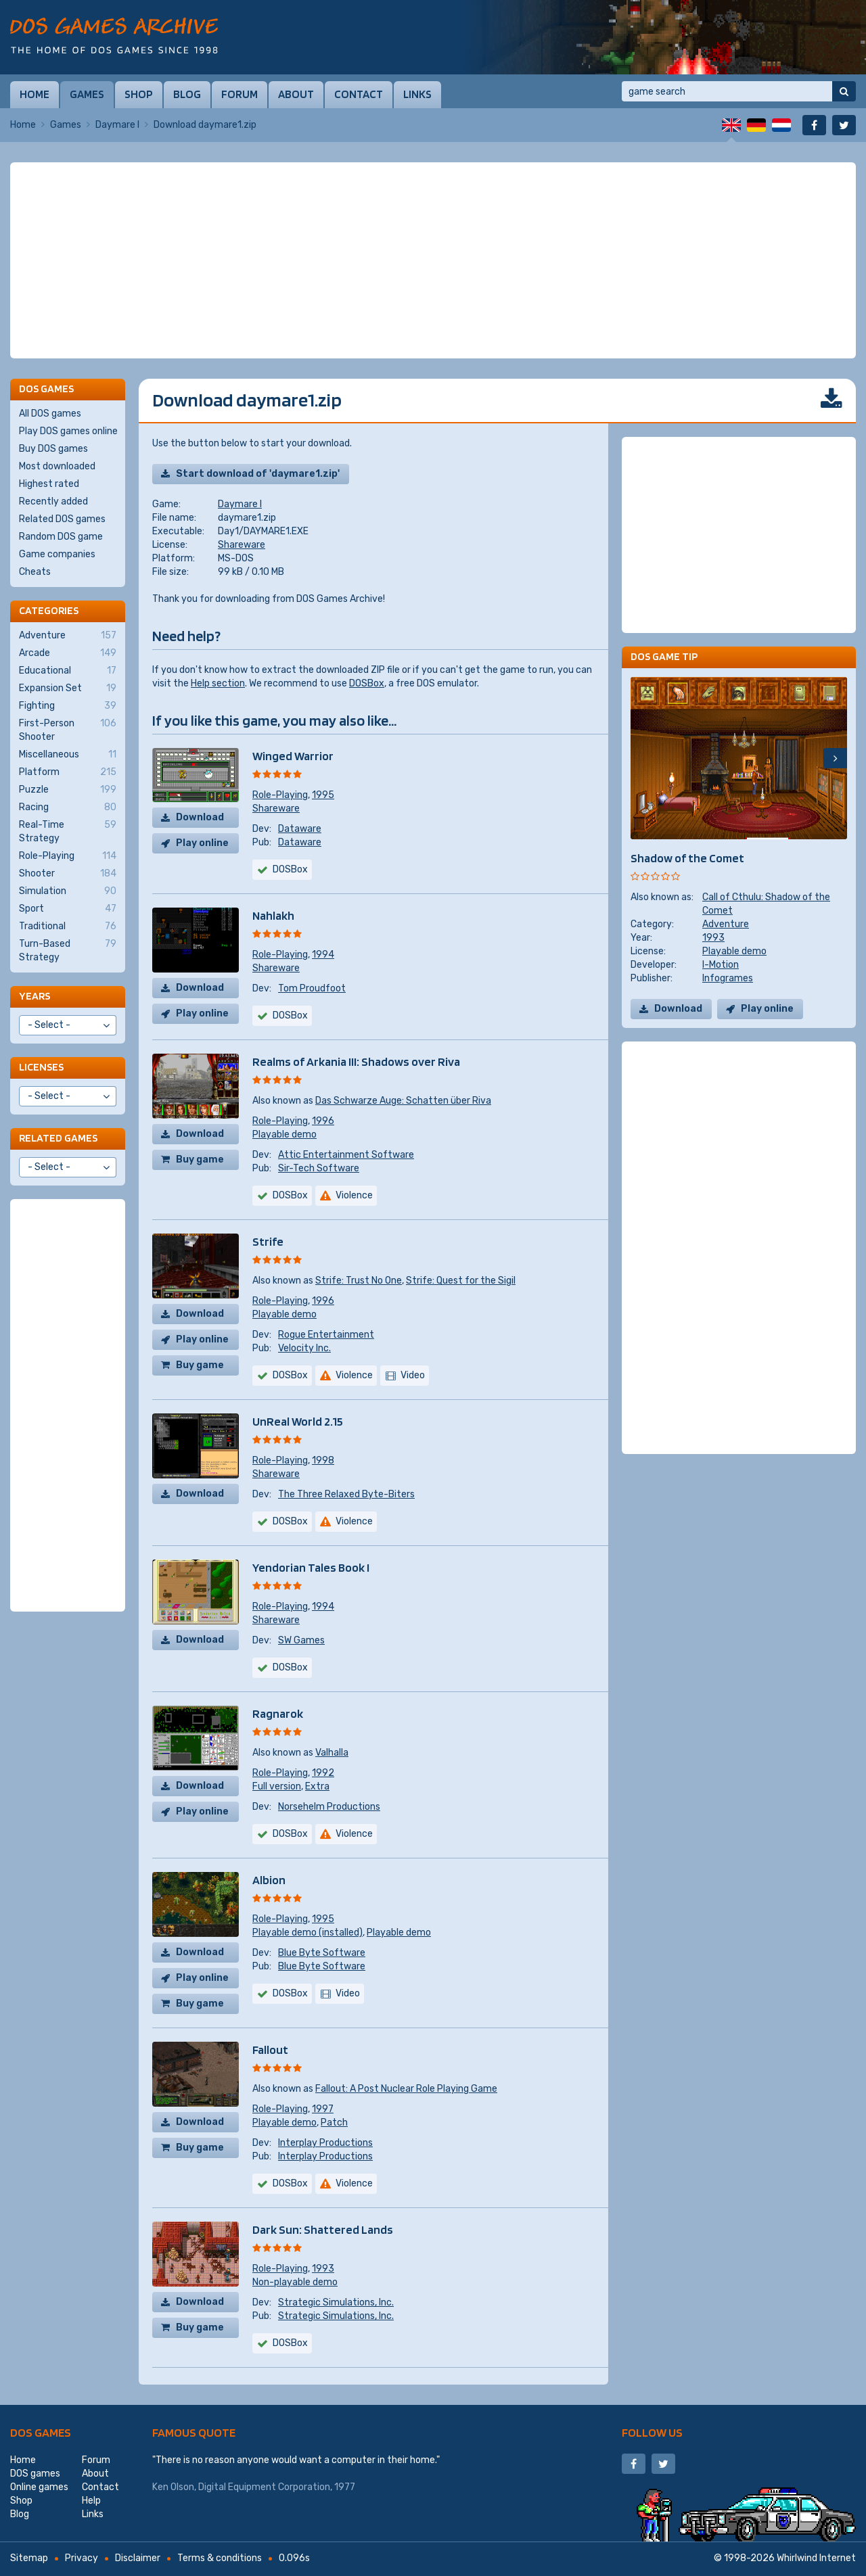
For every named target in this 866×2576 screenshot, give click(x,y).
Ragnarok (277, 1713)
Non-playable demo (295, 2282)
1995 (323, 795)
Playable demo (284, 1134)
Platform (67, 772)
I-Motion (720, 964)
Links (417, 94)
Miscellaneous (67, 755)
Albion (269, 1880)
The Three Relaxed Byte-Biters (346, 1494)
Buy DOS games (53, 448)
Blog (187, 94)
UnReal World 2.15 (297, 1421)
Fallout (270, 2049)
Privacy (81, 2558)
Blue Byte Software (321, 1953)
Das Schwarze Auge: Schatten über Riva (403, 1100)
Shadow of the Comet (687, 858)
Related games (58, 1137)
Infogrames (727, 978)
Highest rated (49, 484)
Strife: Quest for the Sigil (461, 1280)
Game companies (57, 554)
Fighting (67, 706)
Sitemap (29, 2558)
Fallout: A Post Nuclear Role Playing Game (406, 2088)
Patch (334, 2122)
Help (91, 2500)
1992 (323, 1773)
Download (200, 817)
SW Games (301, 1640)
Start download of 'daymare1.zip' (258, 473)
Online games (39, 2487)
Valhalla (331, 1752)
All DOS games (50, 413)
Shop (138, 94)
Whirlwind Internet (816, 2558)
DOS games (40, 2432)
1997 (323, 2109)
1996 (323, 1121)
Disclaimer (137, 2558)
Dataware (299, 829)
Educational (67, 671)
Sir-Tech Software (318, 1168)
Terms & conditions (219, 2558)
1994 (323, 954)
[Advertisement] (433, 260)
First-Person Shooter (67, 730)
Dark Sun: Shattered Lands (322, 2229)
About (296, 94)
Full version (276, 1786)
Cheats (35, 572)
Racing (67, 807)
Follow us (652, 2432)
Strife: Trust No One (358, 1280)
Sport (67, 909)
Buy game (200, 1159)
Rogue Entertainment (326, 1334)
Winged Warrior (293, 756)
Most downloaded (57, 466)
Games (87, 94)
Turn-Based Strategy (67, 950)
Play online (202, 843)
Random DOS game (61, 536)
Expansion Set (67, 688)
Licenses (41, 1066)
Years (34, 995)
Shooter (67, 874)
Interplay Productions (325, 2143)
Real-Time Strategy (67, 831)
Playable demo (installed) (307, 1932)
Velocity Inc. (304, 1348)
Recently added (53, 501)
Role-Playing (280, 795)
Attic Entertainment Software (346, 1155)
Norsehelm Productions (329, 1806)
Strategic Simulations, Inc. (336, 2302)
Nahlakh (273, 915)
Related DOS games (62, 519)
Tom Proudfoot (312, 988)
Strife (267, 1241)
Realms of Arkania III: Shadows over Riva (356, 1061)
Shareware (241, 545)
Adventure (725, 924)
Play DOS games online (68, 431)
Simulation (67, 891)
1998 (323, 1460)
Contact (358, 94)
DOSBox (366, 683)
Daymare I (117, 125)
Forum (239, 94)
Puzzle (67, 790)
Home (34, 94)
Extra (317, 1786)
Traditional (67, 926)
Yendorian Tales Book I (310, 1567)
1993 (323, 2268)
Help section (218, 683)
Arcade (67, 653)
